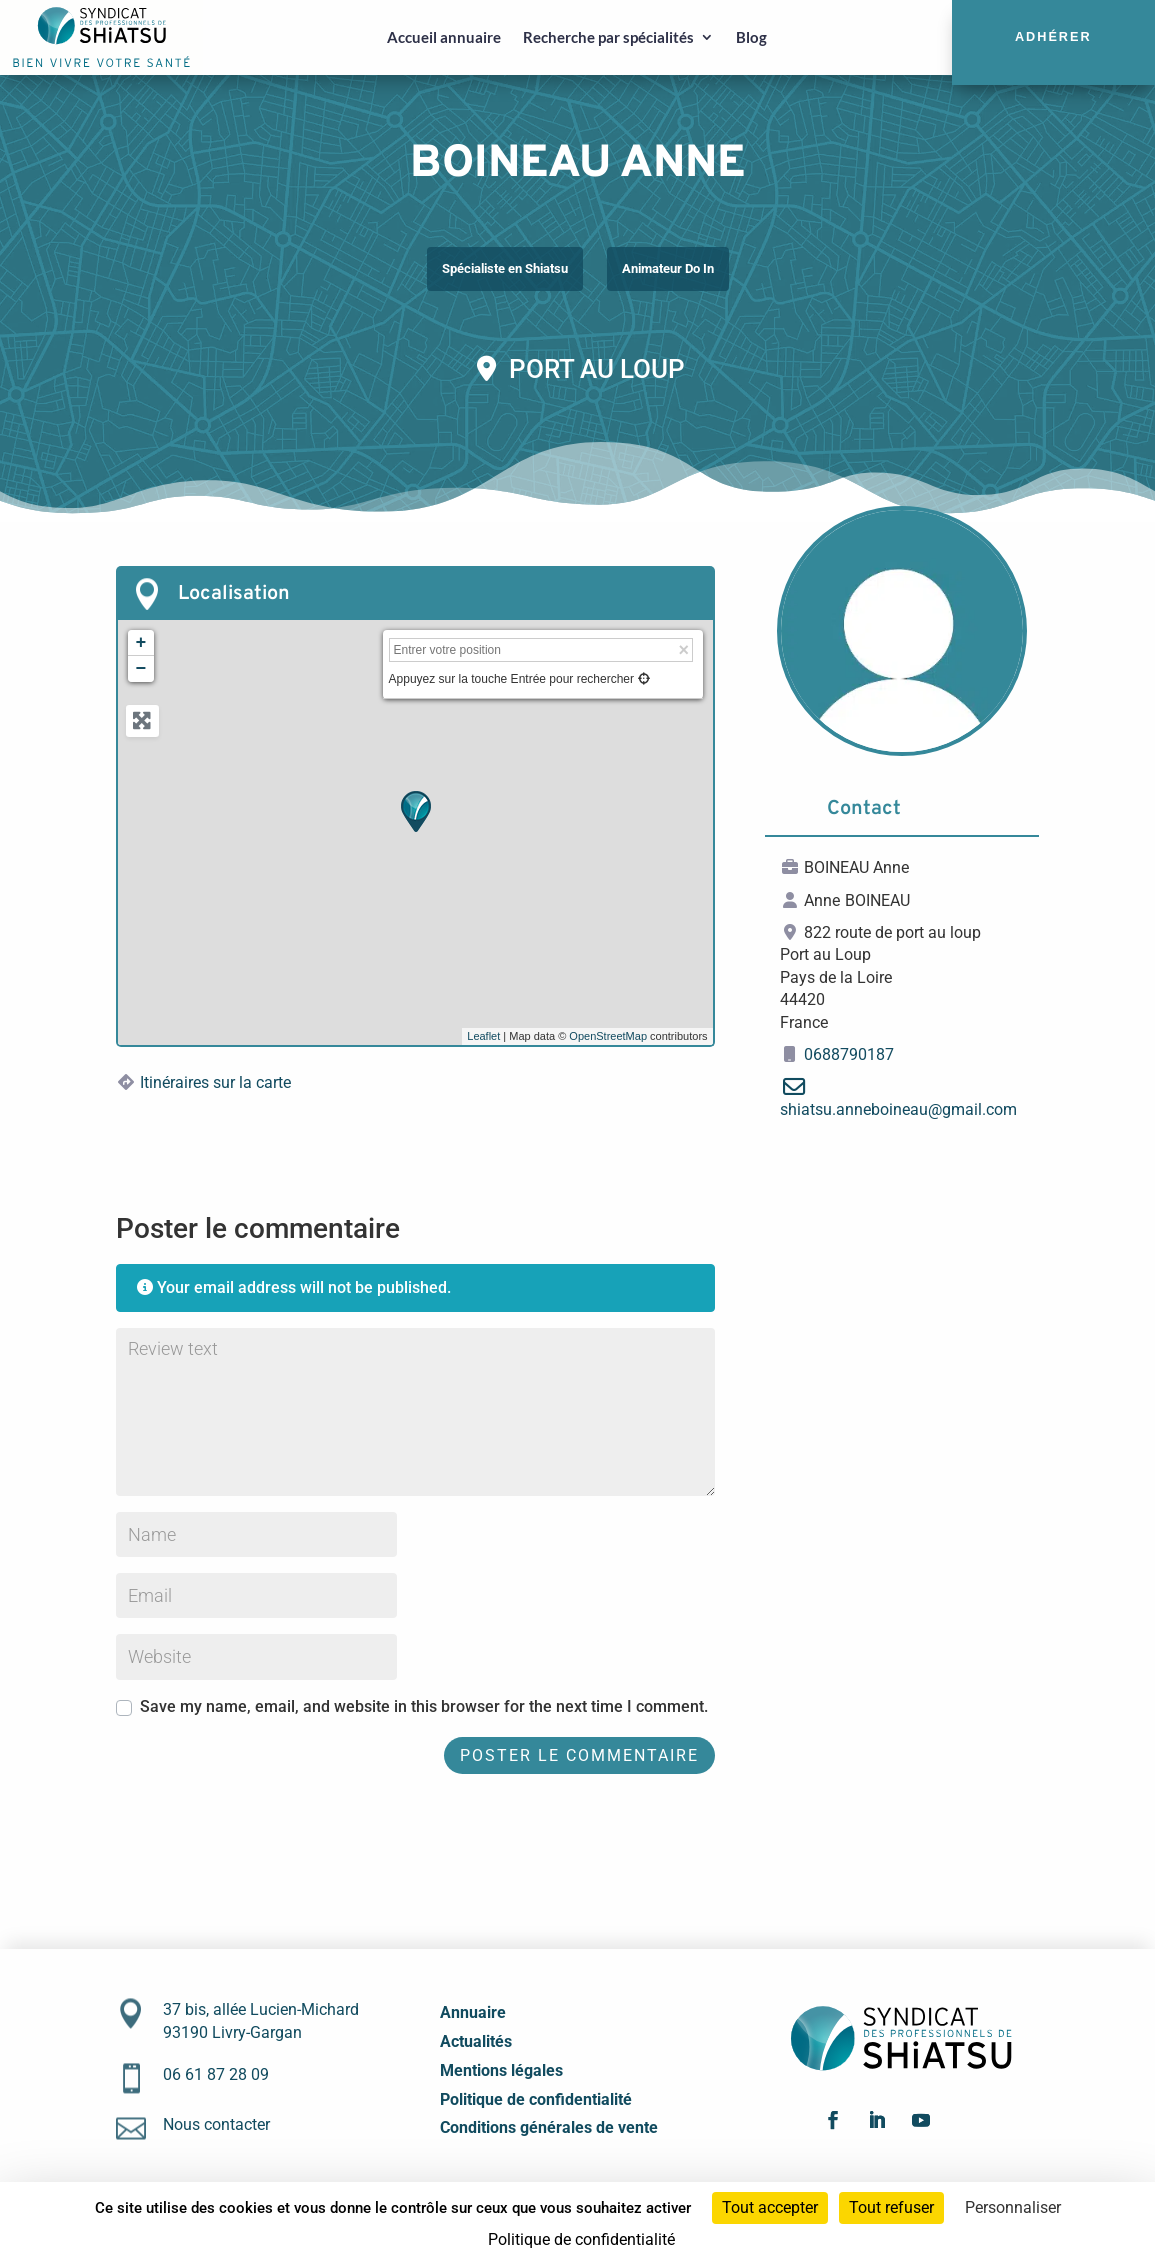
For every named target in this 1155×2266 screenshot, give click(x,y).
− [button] (141, 669)
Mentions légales (501, 2070)
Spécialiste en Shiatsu (505, 268)
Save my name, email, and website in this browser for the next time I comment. (424, 1706)
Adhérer (1053, 37)
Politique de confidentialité (536, 2099)
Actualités (476, 2041)
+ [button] (141, 643)
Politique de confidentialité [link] (581, 2239)
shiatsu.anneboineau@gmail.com (898, 1109)
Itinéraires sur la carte (215, 1082)
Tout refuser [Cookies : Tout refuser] (891, 2207)
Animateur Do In (668, 268)
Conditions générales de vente (549, 2127)
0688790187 (849, 1054)
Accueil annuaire (444, 37)
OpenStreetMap (608, 1036)
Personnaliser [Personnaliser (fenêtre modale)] (1013, 2207)
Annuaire (473, 2012)
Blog (751, 37)
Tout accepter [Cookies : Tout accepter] (770, 2207)
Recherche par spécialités (608, 37)
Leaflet (483, 1036)
